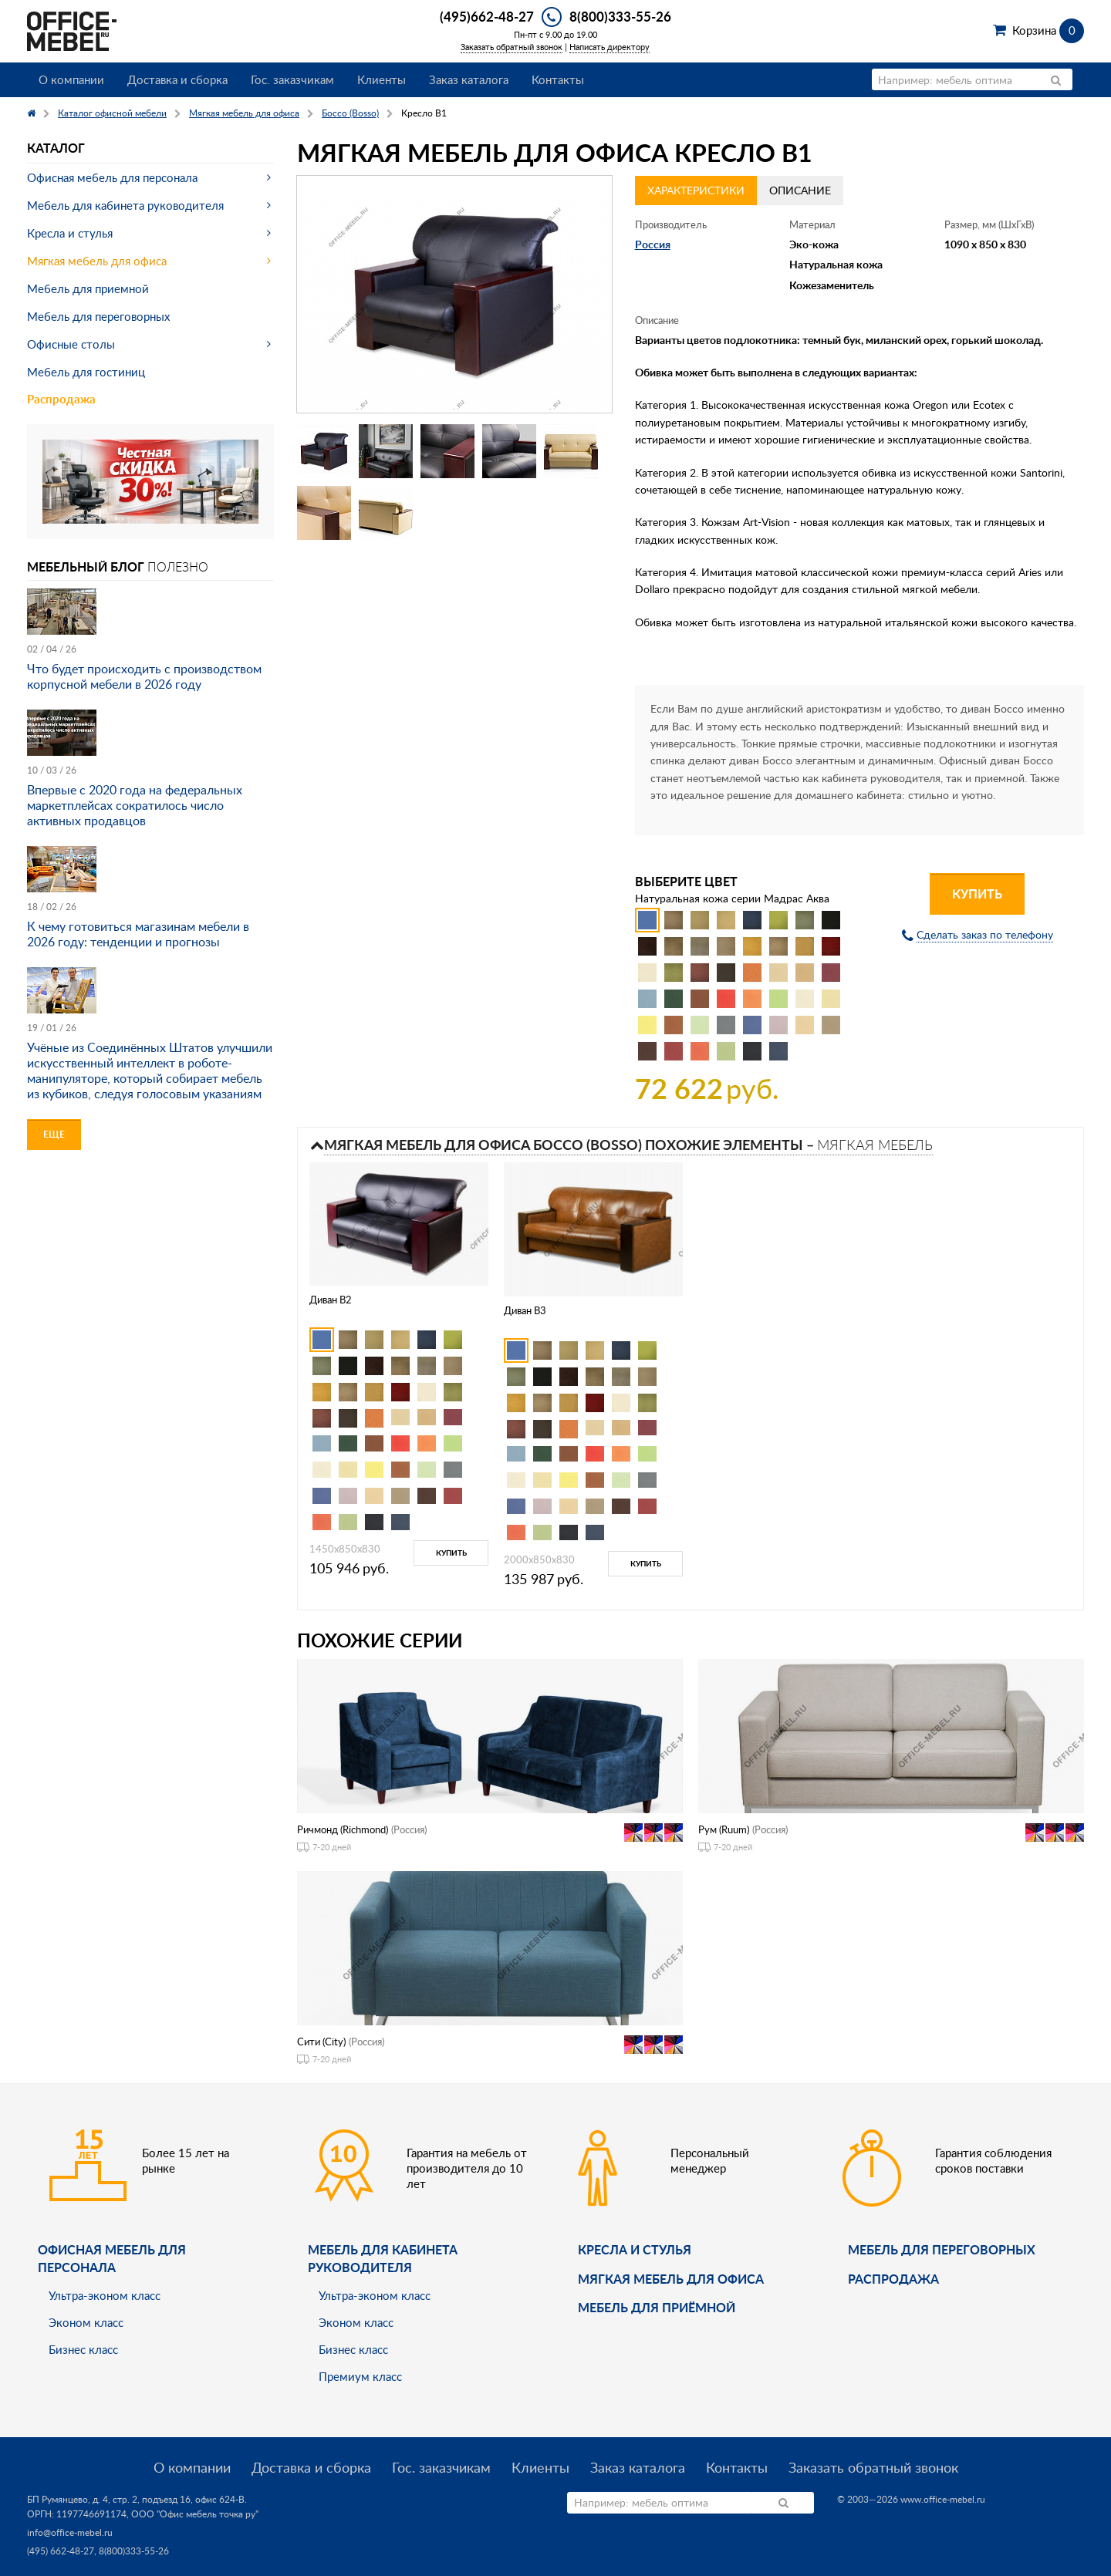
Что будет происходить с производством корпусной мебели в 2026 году (144, 676)
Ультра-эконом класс (104, 2295)
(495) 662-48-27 (60, 2550)
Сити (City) (321, 2041)
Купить (977, 893)
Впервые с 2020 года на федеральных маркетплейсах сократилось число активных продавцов (134, 805)
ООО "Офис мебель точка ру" (194, 2513)
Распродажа (61, 399)
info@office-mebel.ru (70, 2532)
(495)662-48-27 (487, 16)
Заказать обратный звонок (511, 46)
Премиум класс (360, 2376)
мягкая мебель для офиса (671, 2279)
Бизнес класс (83, 2349)
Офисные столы (71, 344)
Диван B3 (525, 1310)
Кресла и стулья (70, 233)
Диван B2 (330, 1300)
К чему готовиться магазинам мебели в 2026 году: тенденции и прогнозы (138, 934)
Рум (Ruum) (723, 1829)
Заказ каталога (468, 79)
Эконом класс (86, 2322)
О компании (71, 79)
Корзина (1048, 30)
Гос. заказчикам (292, 79)
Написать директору (609, 46)
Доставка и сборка (177, 79)
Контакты (558, 79)
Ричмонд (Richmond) (342, 1829)
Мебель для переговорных (98, 316)
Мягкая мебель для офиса (97, 260)
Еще (54, 1134)
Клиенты (381, 79)
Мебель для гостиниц (86, 371)
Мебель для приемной (88, 288)
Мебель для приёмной (656, 2307)
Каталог (56, 148)
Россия (652, 244)
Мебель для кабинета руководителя (125, 205)
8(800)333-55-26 (620, 16)
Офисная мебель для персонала (112, 177)
